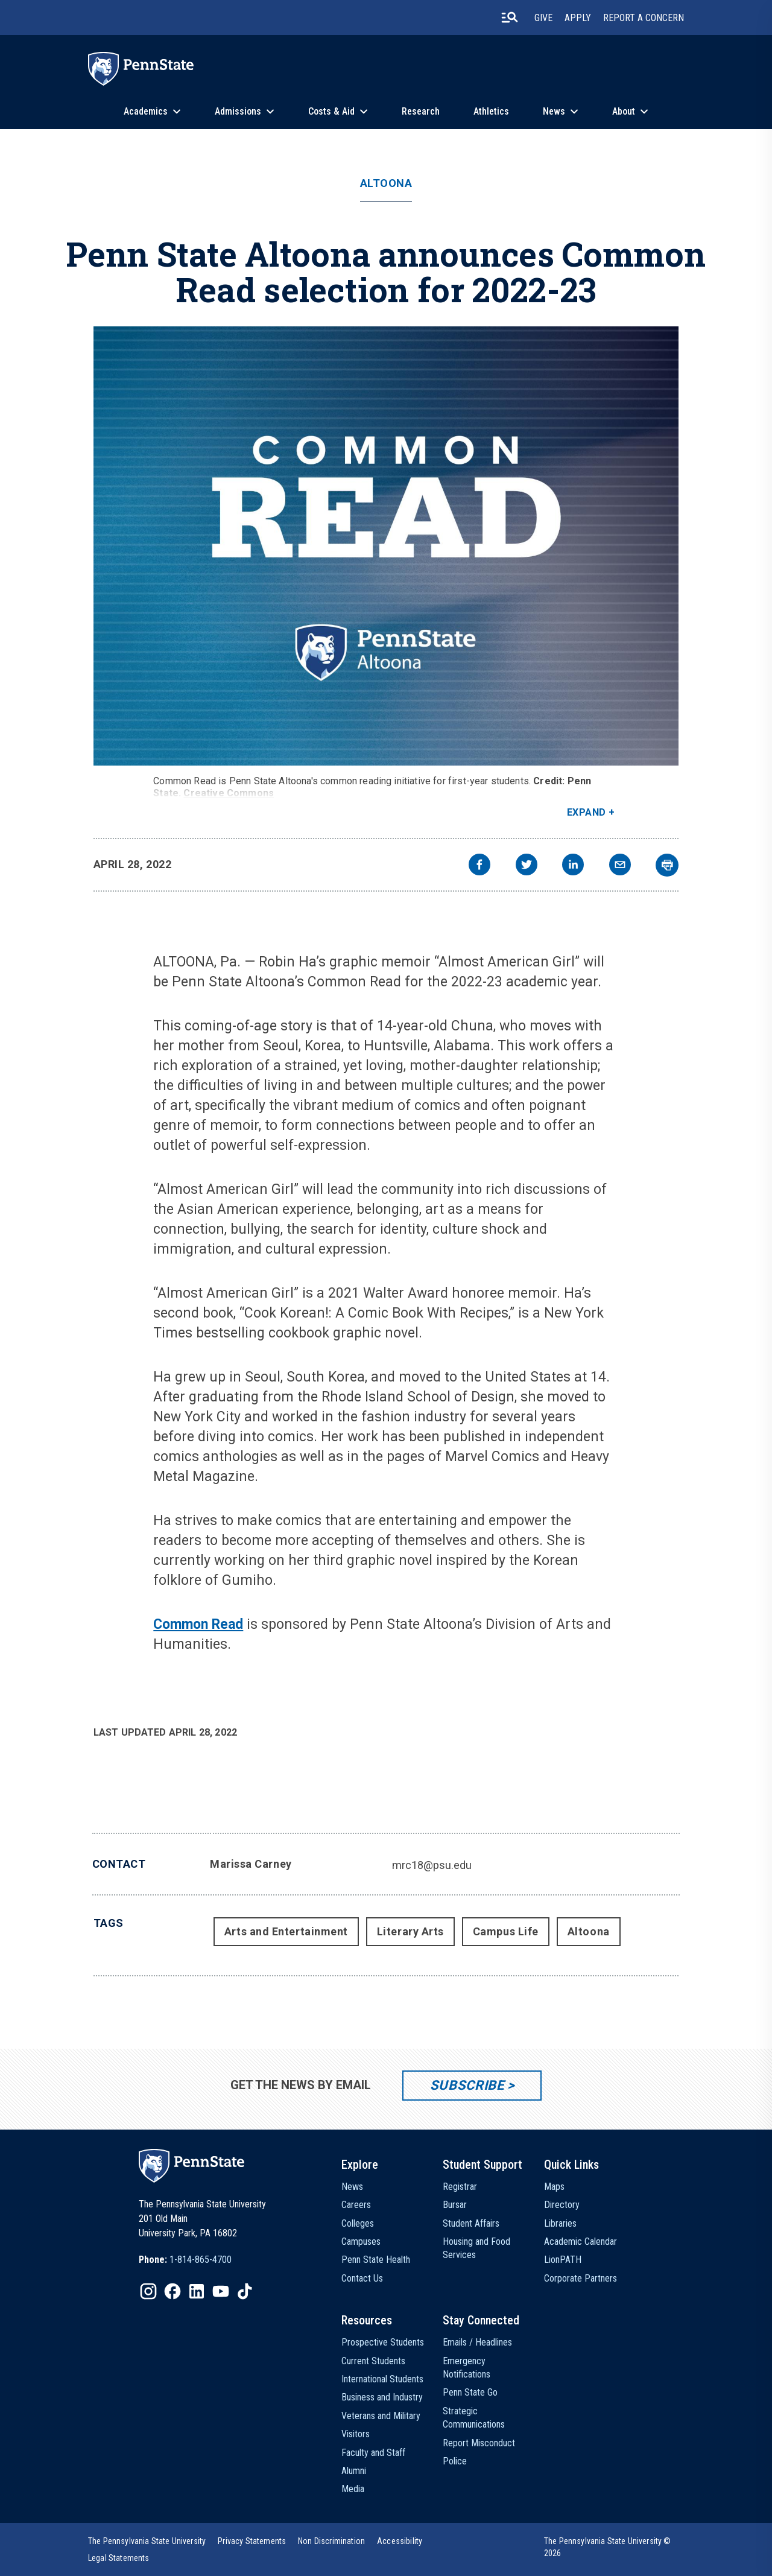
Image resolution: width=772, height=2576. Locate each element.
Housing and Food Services (476, 2248)
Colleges (357, 2223)
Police (455, 2461)
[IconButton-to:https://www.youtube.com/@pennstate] (220, 2291)
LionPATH (562, 2259)
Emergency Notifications (466, 2367)
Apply (578, 18)
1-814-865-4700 (200, 2259)
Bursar (455, 2204)
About (623, 111)
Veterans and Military (380, 2416)
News (554, 111)
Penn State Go (470, 2392)
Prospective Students (382, 2342)
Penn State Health (375, 2259)
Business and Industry (382, 2397)
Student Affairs (471, 2223)
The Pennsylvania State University (147, 2541)
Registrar (460, 2186)
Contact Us (362, 2278)
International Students (382, 2379)
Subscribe (467, 2085)
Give (543, 18)
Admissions (238, 111)
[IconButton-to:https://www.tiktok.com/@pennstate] (245, 2291)
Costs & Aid (331, 111)
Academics (146, 111)
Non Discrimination (331, 2541)
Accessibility (399, 2541)
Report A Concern (643, 18)
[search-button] (509, 17)
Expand (586, 812)
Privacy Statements (252, 2541)
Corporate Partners (580, 2278)
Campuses (361, 2241)
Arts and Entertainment (286, 1931)
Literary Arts (410, 1931)
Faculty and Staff (373, 2452)
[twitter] (526, 866)
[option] (185, 2260)
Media (352, 2489)
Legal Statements (119, 2558)
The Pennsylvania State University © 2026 (607, 2547)
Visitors (355, 2434)
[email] (620, 866)
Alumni (353, 2470)
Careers (356, 2204)
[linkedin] (573, 866)
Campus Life (506, 1931)
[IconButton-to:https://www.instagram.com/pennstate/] (148, 2291)
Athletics (491, 111)
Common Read (198, 1624)
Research (421, 111)
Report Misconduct (479, 2443)
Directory (562, 2204)
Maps (554, 2186)
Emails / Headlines (477, 2342)
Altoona (386, 183)
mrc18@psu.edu (432, 1865)
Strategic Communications (474, 2417)
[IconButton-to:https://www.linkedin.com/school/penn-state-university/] (196, 2291)
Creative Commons (228, 793)
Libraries (560, 2223)
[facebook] (479, 866)
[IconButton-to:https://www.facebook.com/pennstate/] (172, 2291)
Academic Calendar (580, 2241)
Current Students (373, 2361)
